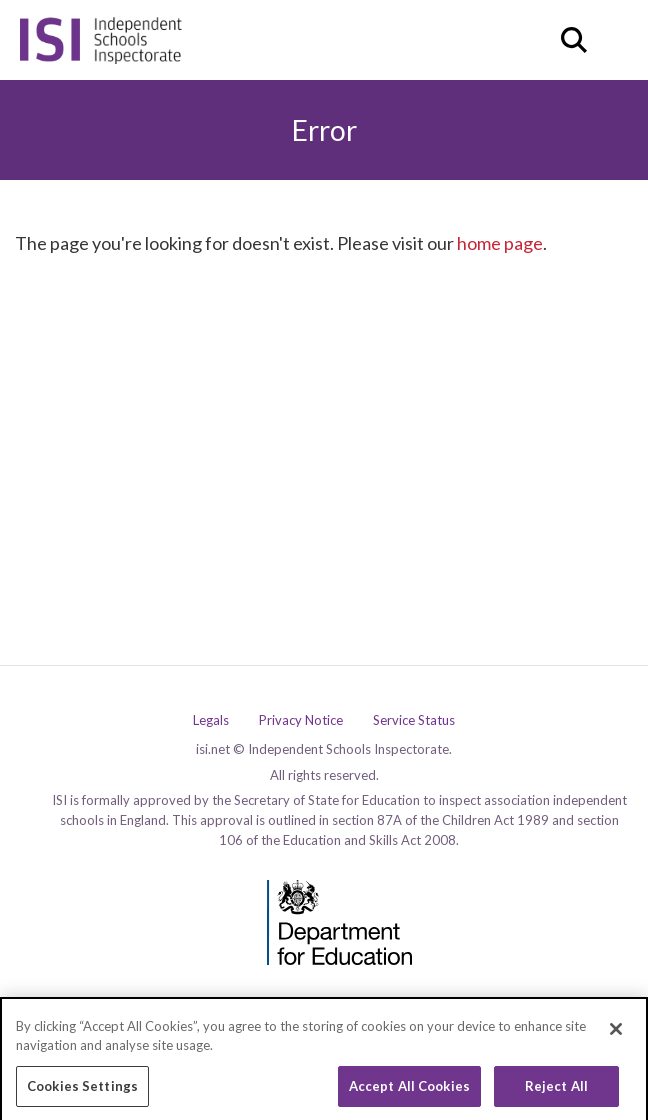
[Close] (616, 1034)
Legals (211, 720)
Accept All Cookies (409, 1091)
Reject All (556, 1091)
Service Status (414, 720)
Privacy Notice (301, 720)
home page (500, 243)
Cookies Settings (82, 1091)
